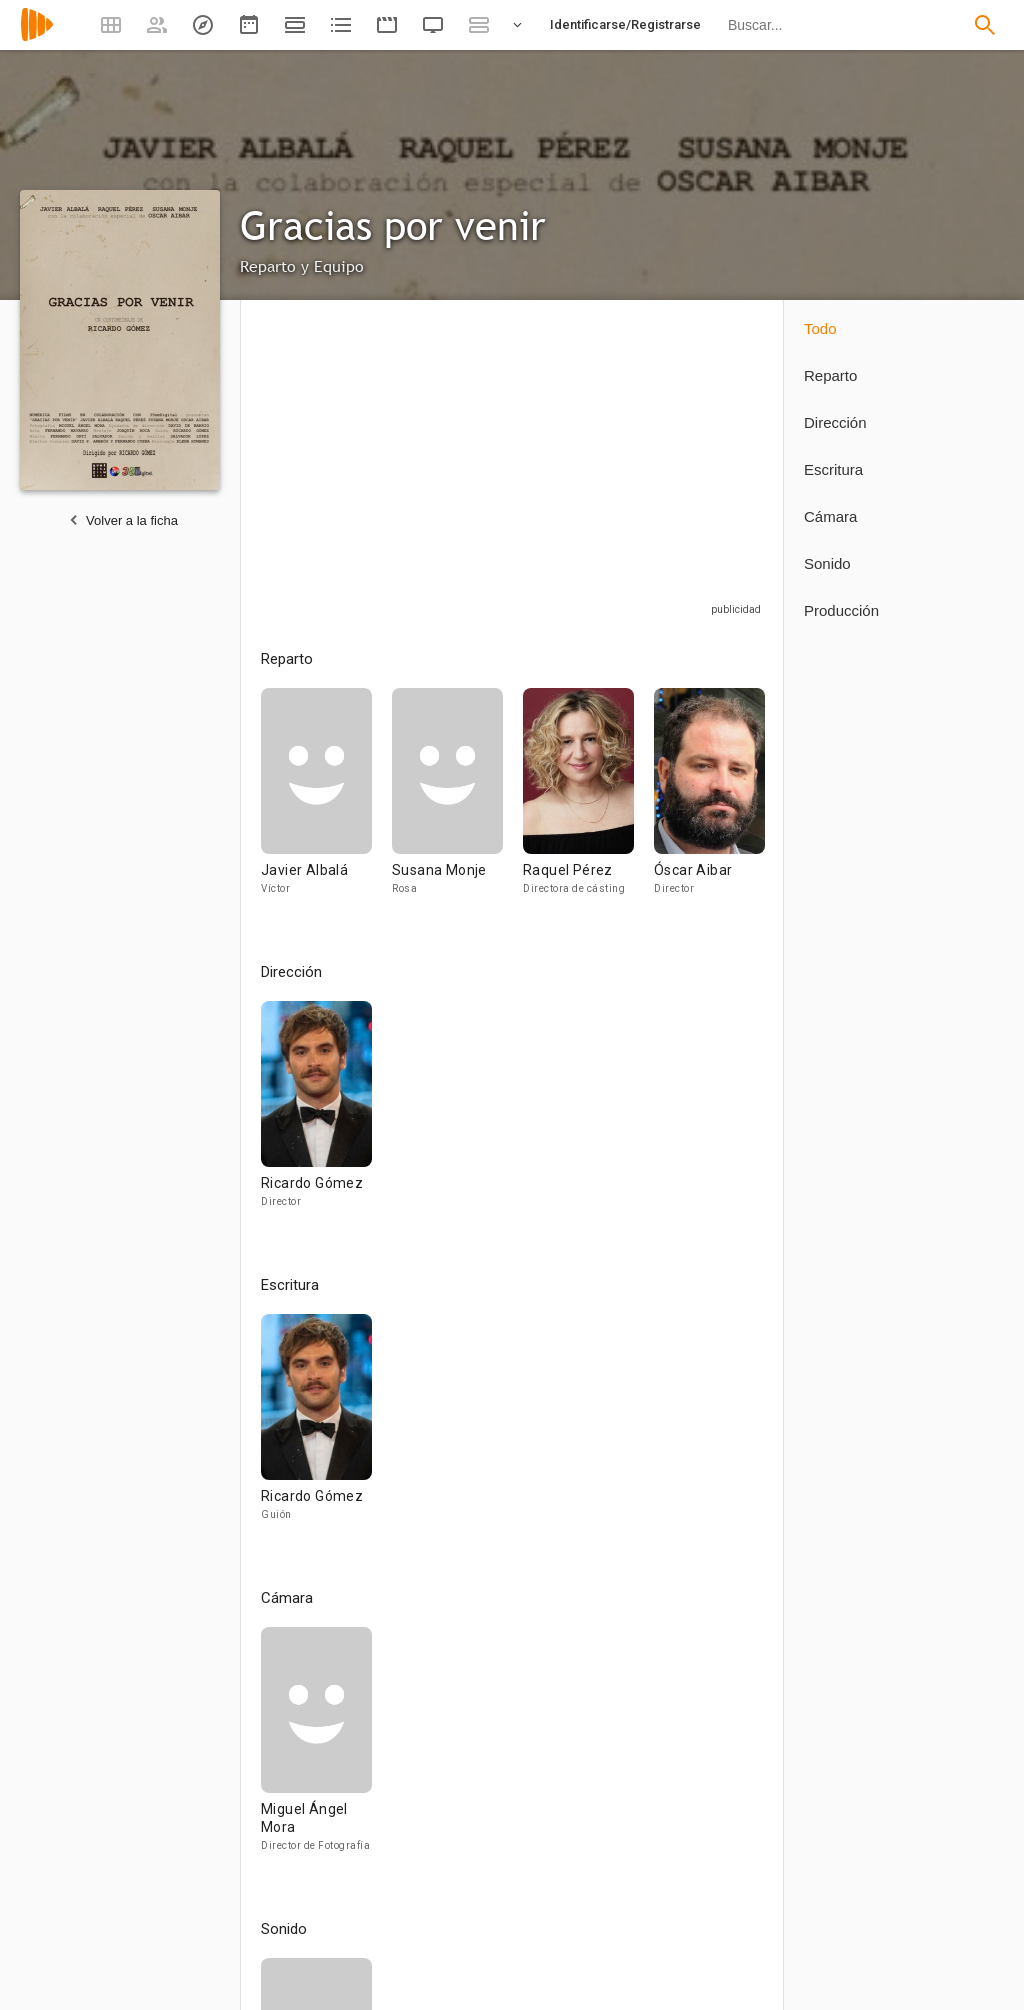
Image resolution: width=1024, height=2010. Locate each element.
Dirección (835, 422)
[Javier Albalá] (326, 800)
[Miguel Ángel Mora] (316, 1748)
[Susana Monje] (457, 800)
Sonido (827, 563)
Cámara (830, 516)
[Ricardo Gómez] (316, 1113)
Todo (820, 328)
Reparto (830, 375)
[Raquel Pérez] (588, 800)
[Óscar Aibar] (709, 800)
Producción (841, 610)
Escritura (833, 469)
